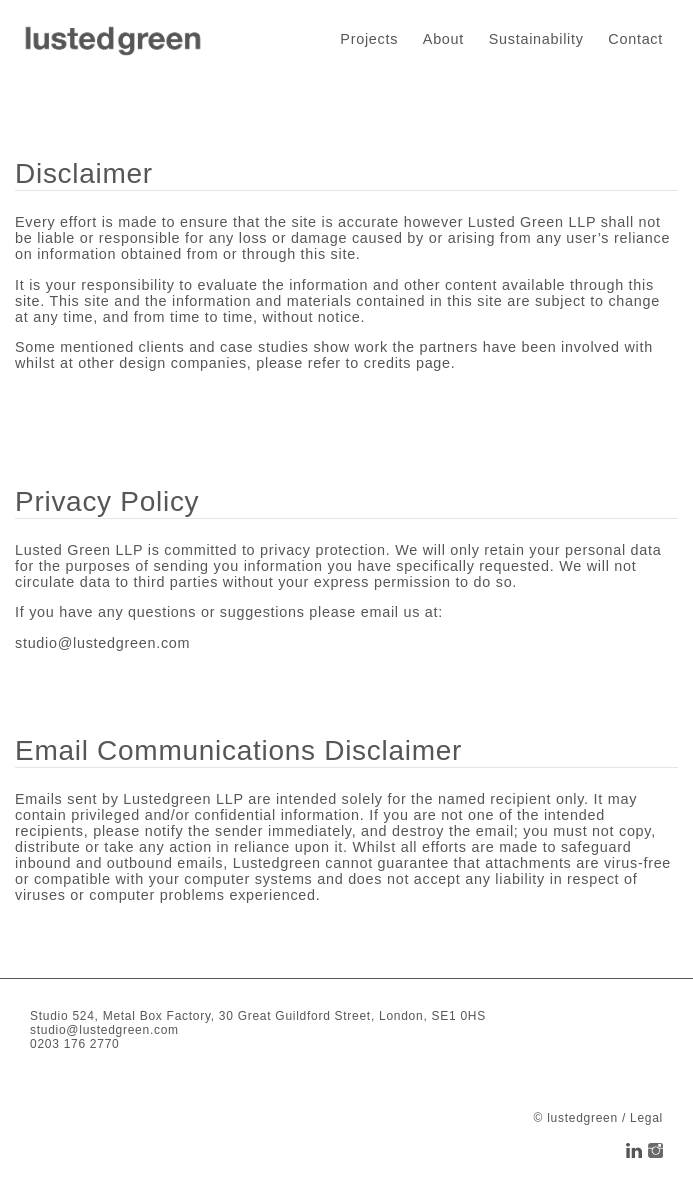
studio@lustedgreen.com (102, 643)
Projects (369, 39)
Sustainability (536, 39)
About (443, 39)
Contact (635, 39)
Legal (646, 1118)
